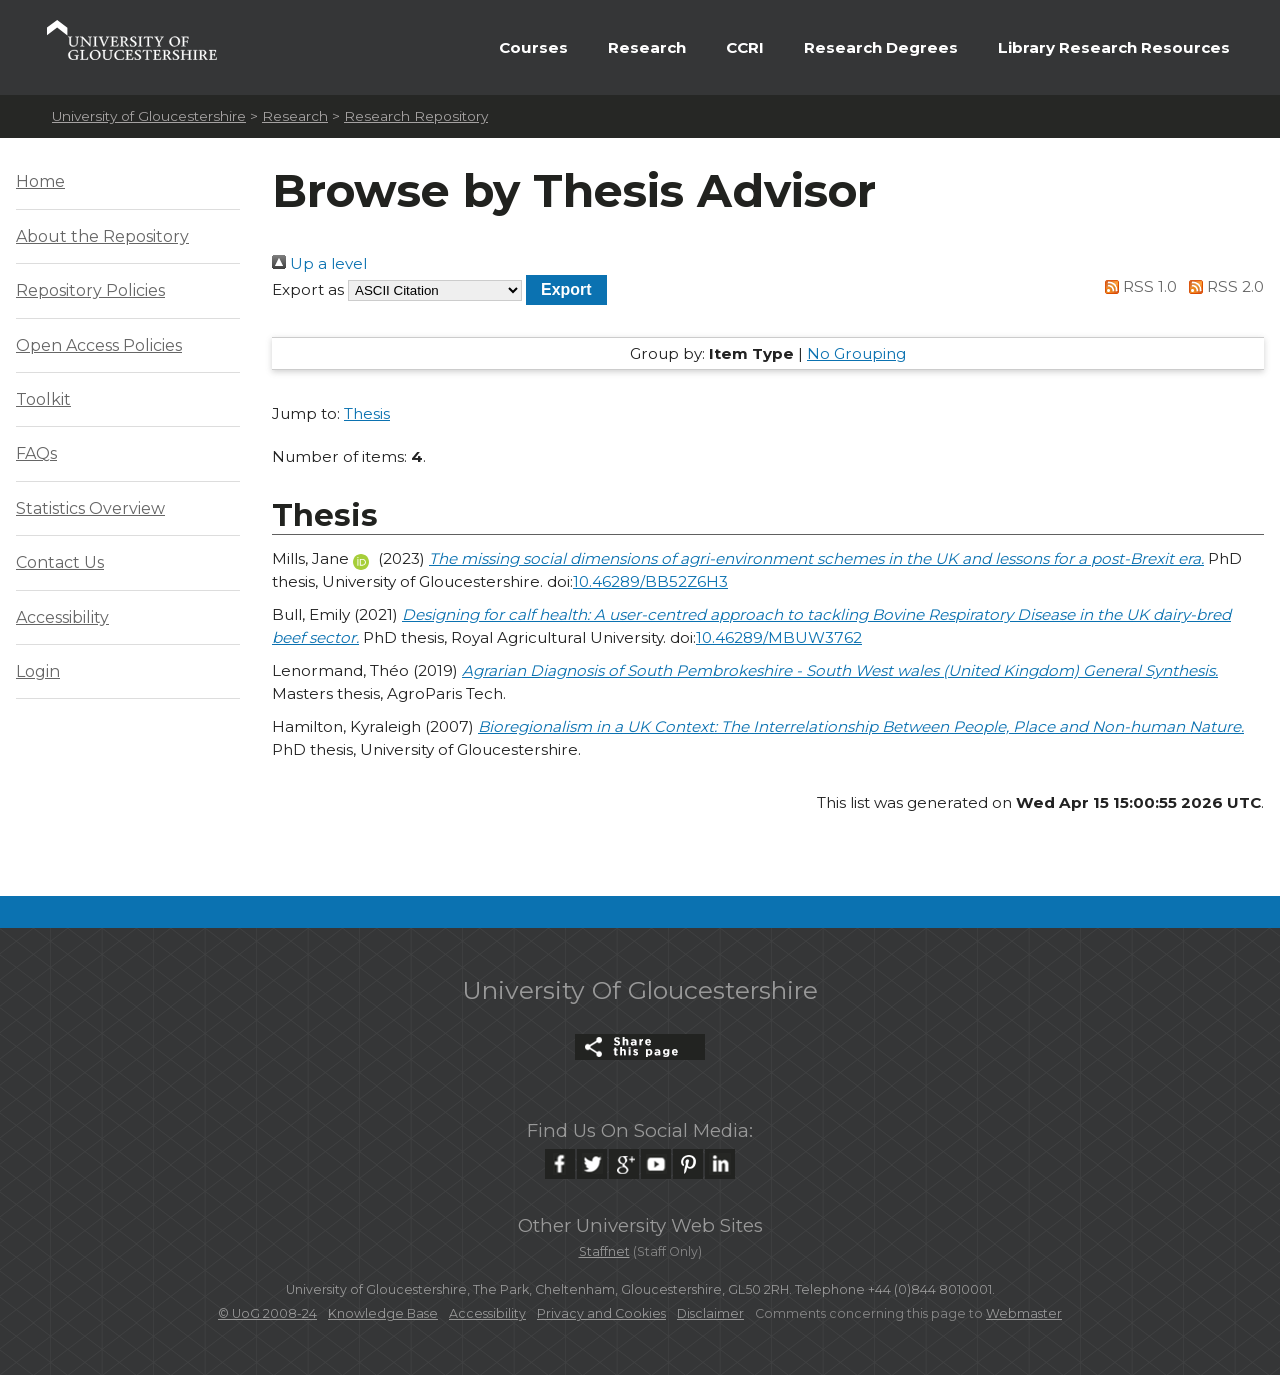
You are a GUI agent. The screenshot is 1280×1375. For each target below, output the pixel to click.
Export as (308, 289)
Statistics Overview (90, 508)
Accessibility (62, 617)
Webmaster (1024, 1313)
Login (38, 671)
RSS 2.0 (1222, 286)
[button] (566, 289)
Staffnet (604, 1251)
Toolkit (43, 399)
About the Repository (102, 236)
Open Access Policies (99, 345)
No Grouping (856, 353)
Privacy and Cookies (601, 1313)
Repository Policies (90, 290)
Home (40, 181)
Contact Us (60, 562)
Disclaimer (710, 1313)
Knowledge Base (383, 1313)
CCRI (745, 47)
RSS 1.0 (1138, 286)
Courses (533, 47)
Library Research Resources (1114, 47)
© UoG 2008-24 (267, 1313)
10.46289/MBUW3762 (779, 637)
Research (647, 47)
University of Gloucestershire (149, 116)
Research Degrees (881, 47)
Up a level (319, 263)
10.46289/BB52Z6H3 (650, 581)
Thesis (367, 413)
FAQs (36, 453)
